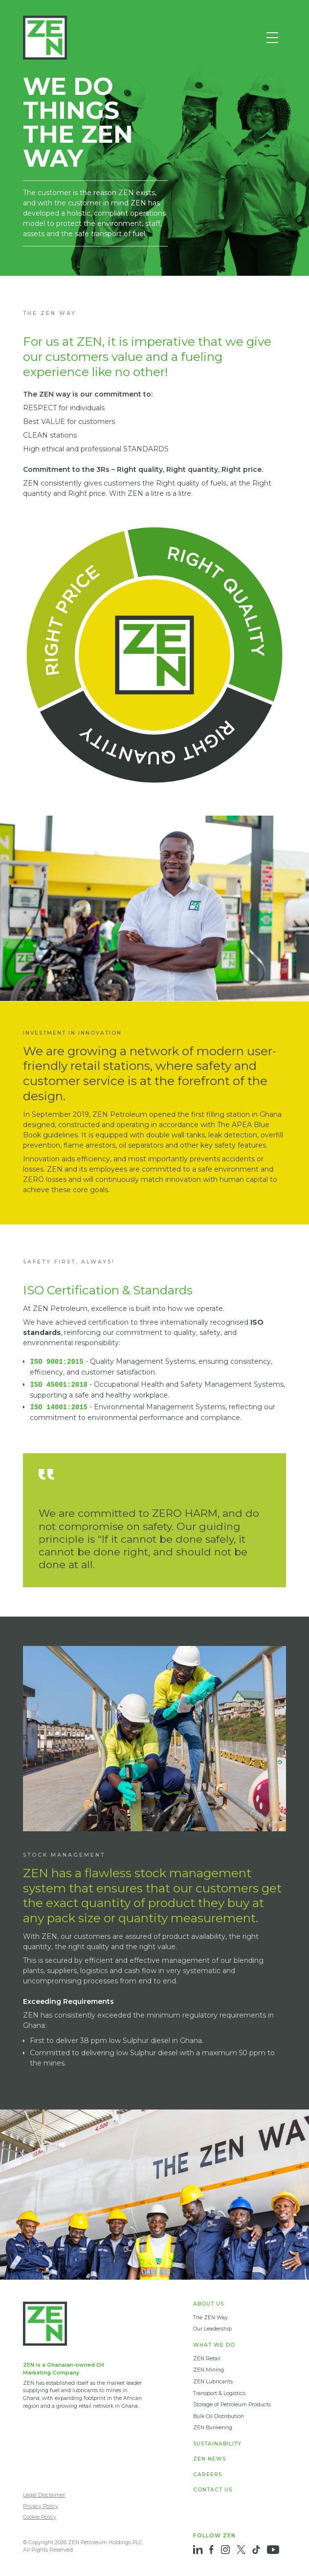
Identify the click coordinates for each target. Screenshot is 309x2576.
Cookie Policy (39, 2517)
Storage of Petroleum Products (232, 2404)
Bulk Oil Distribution (218, 2416)
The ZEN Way (210, 2317)
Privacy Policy (40, 2506)
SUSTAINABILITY (217, 2444)
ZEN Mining (208, 2370)
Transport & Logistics (219, 2393)
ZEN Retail (207, 2358)
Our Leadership (212, 2329)
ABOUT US (208, 2304)
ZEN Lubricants (213, 2381)
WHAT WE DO (214, 2345)
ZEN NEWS (209, 2459)
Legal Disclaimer (44, 2495)
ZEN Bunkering (212, 2427)
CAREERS (207, 2475)
